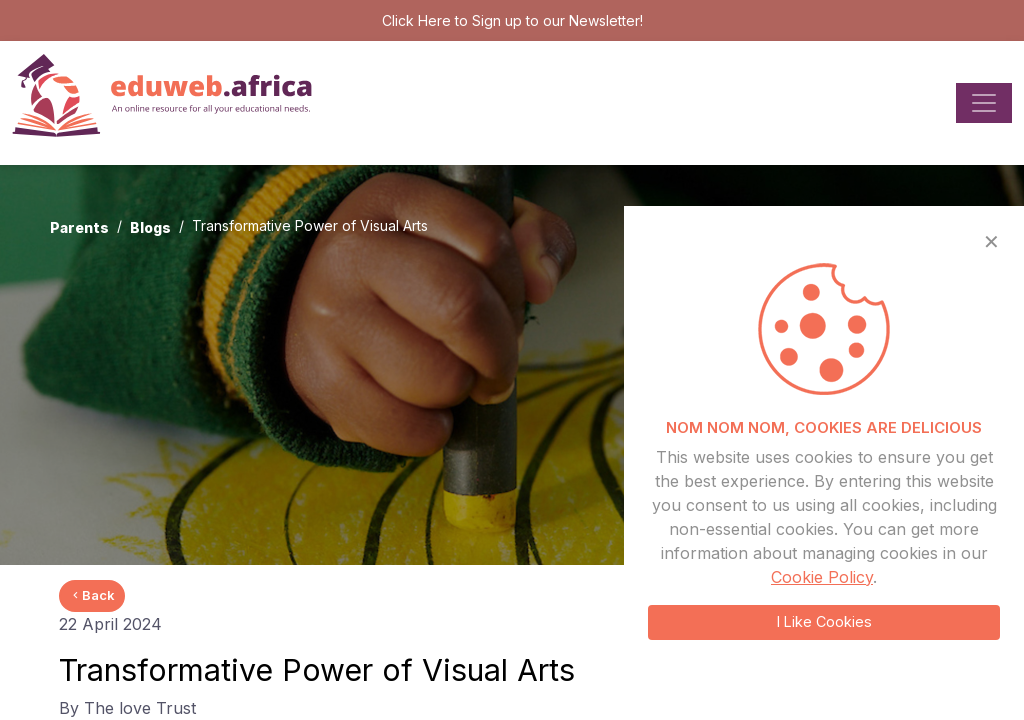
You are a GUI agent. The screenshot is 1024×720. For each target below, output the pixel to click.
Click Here (416, 20)
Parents (79, 227)
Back (92, 595)
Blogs (150, 227)
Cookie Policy (822, 577)
